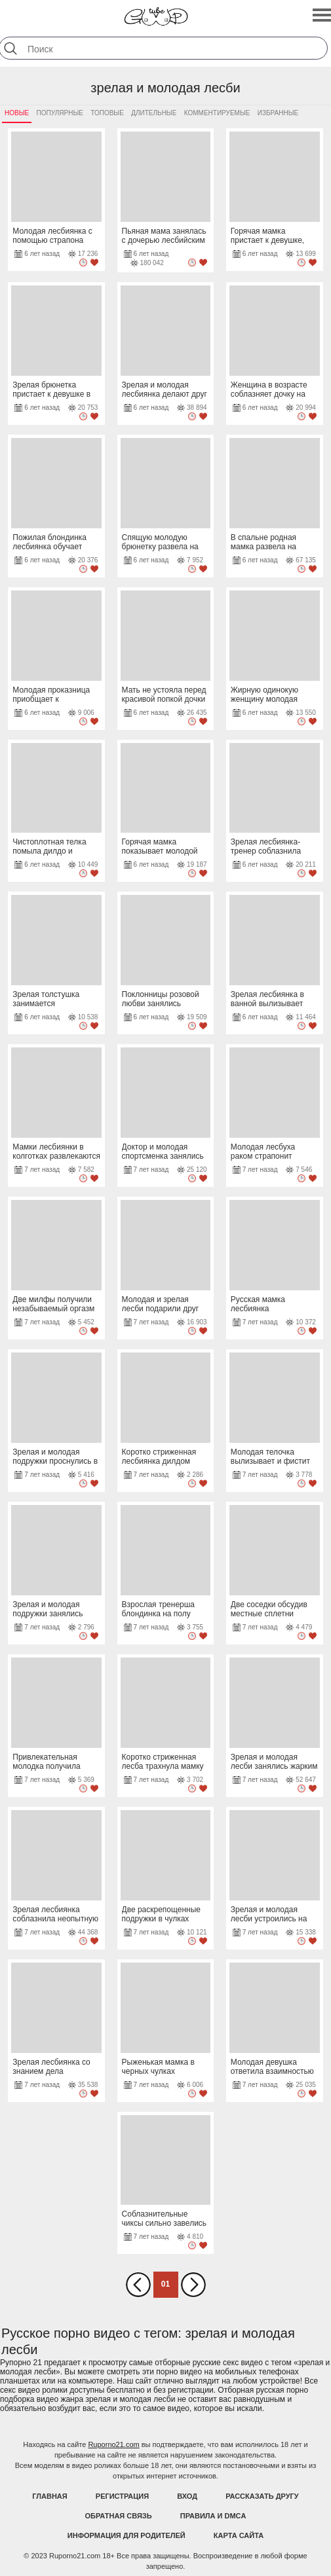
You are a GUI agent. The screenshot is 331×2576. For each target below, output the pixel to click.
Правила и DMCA (213, 2516)
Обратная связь (118, 2516)
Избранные (278, 113)
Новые (17, 113)
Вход (187, 2496)
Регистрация (122, 2496)
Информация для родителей (126, 2535)
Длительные (153, 113)
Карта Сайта (238, 2535)
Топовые (107, 113)
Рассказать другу (262, 2496)
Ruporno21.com (113, 2444)
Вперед (193, 2285)
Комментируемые (217, 113)
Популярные (60, 113)
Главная (49, 2496)
